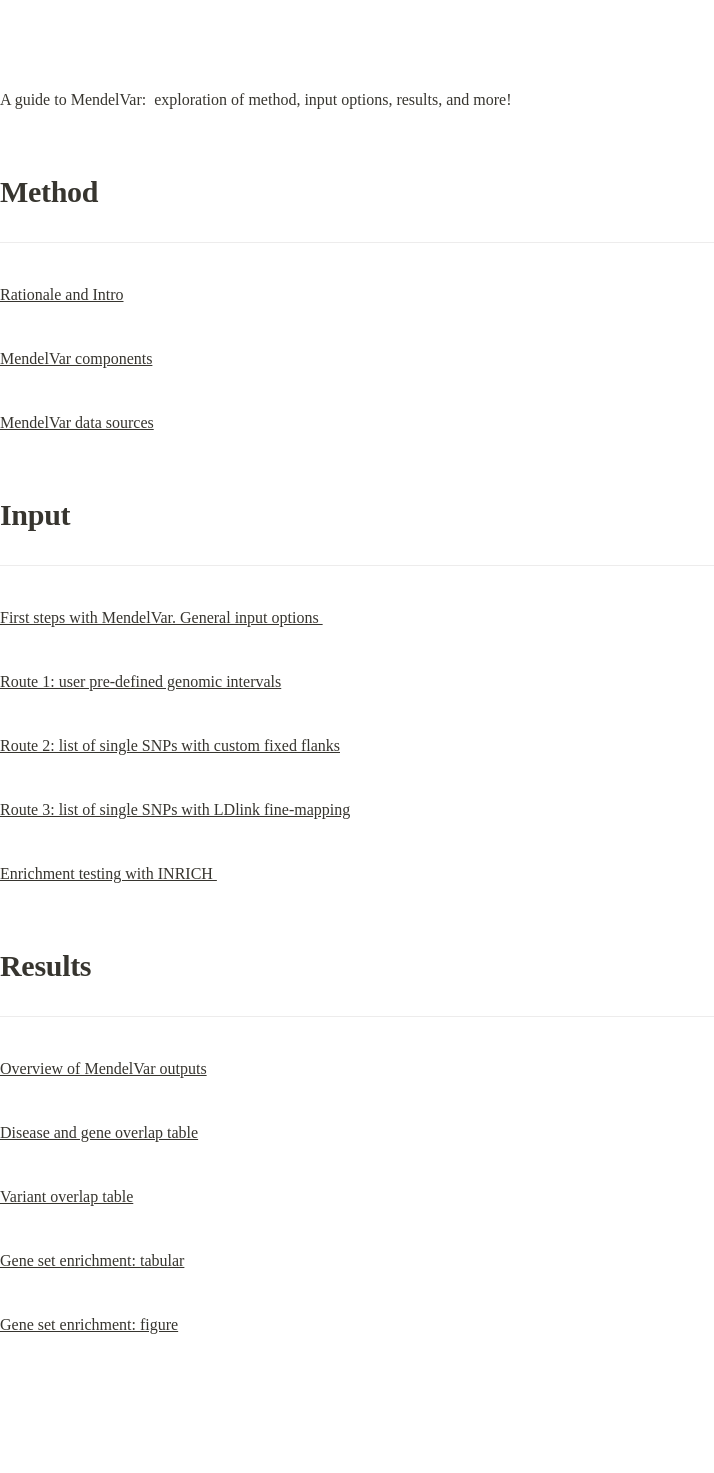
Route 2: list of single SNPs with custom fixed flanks (170, 745)
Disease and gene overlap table (99, 1132)
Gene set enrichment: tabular (92, 1260)
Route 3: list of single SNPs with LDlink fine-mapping (175, 809)
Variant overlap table (66, 1196)
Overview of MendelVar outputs (103, 1068)
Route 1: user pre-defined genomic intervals (140, 681)
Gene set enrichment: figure (89, 1324)
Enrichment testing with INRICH (108, 873)
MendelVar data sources (77, 422)
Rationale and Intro (62, 294)
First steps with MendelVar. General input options (161, 617)
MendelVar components (76, 358)
